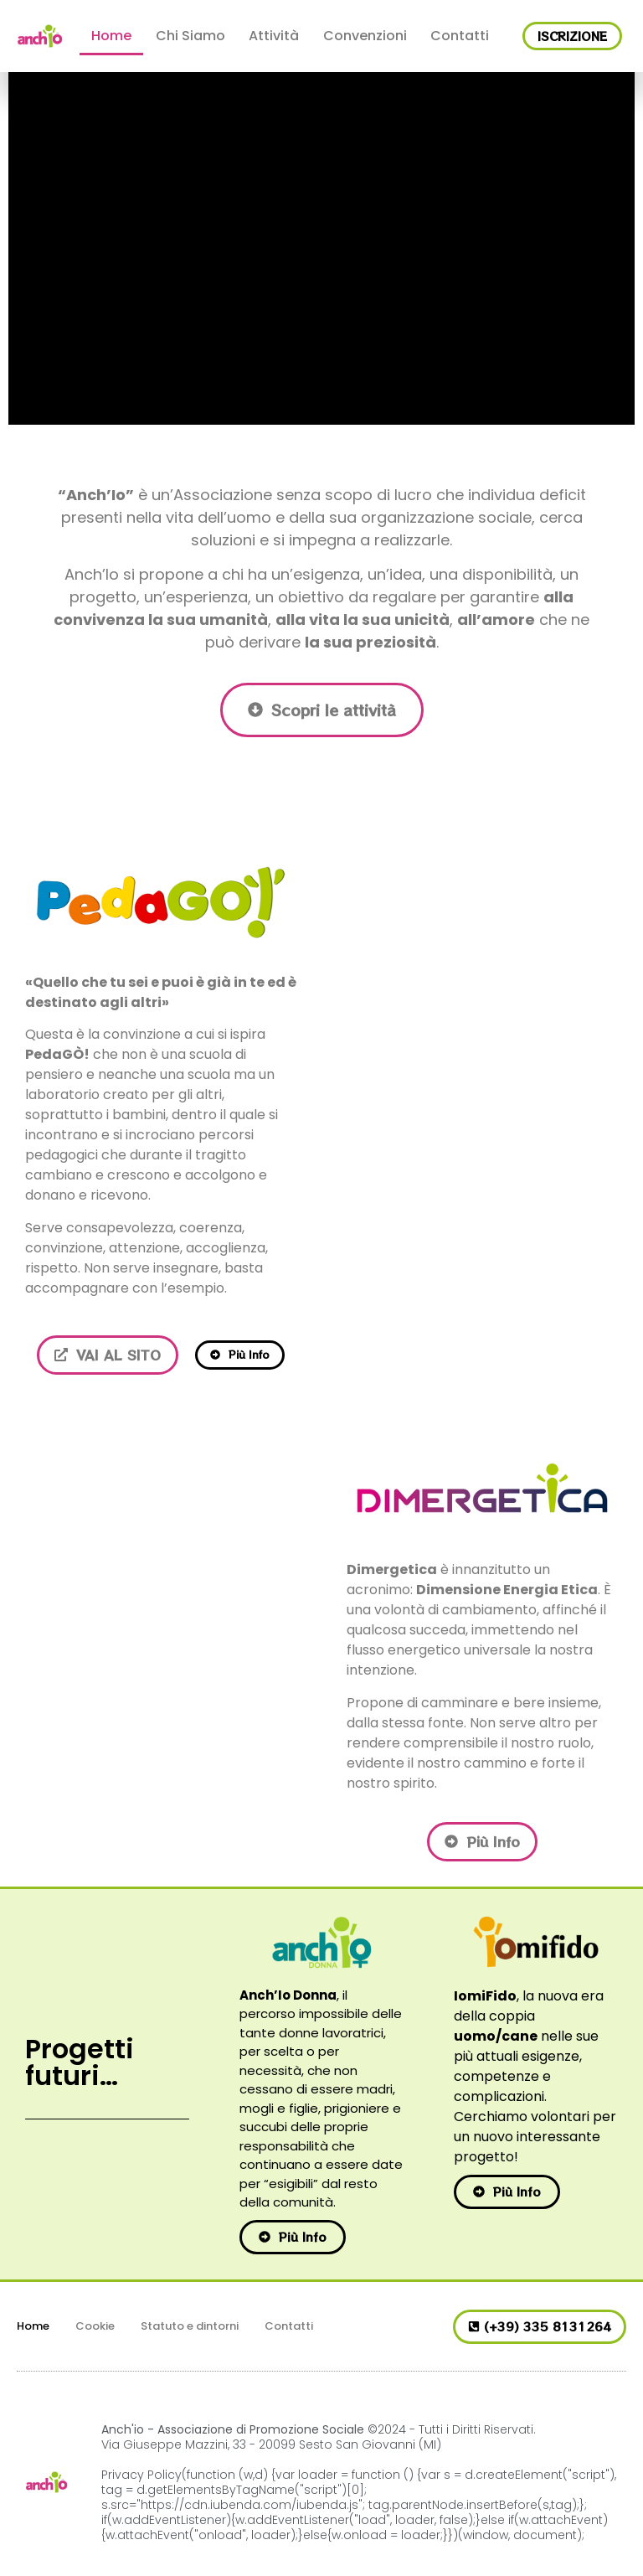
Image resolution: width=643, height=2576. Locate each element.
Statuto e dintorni (190, 2326)
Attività (274, 35)
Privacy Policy (141, 2474)
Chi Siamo (190, 35)
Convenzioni (365, 35)
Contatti (459, 35)
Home (111, 35)
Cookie (95, 2326)
